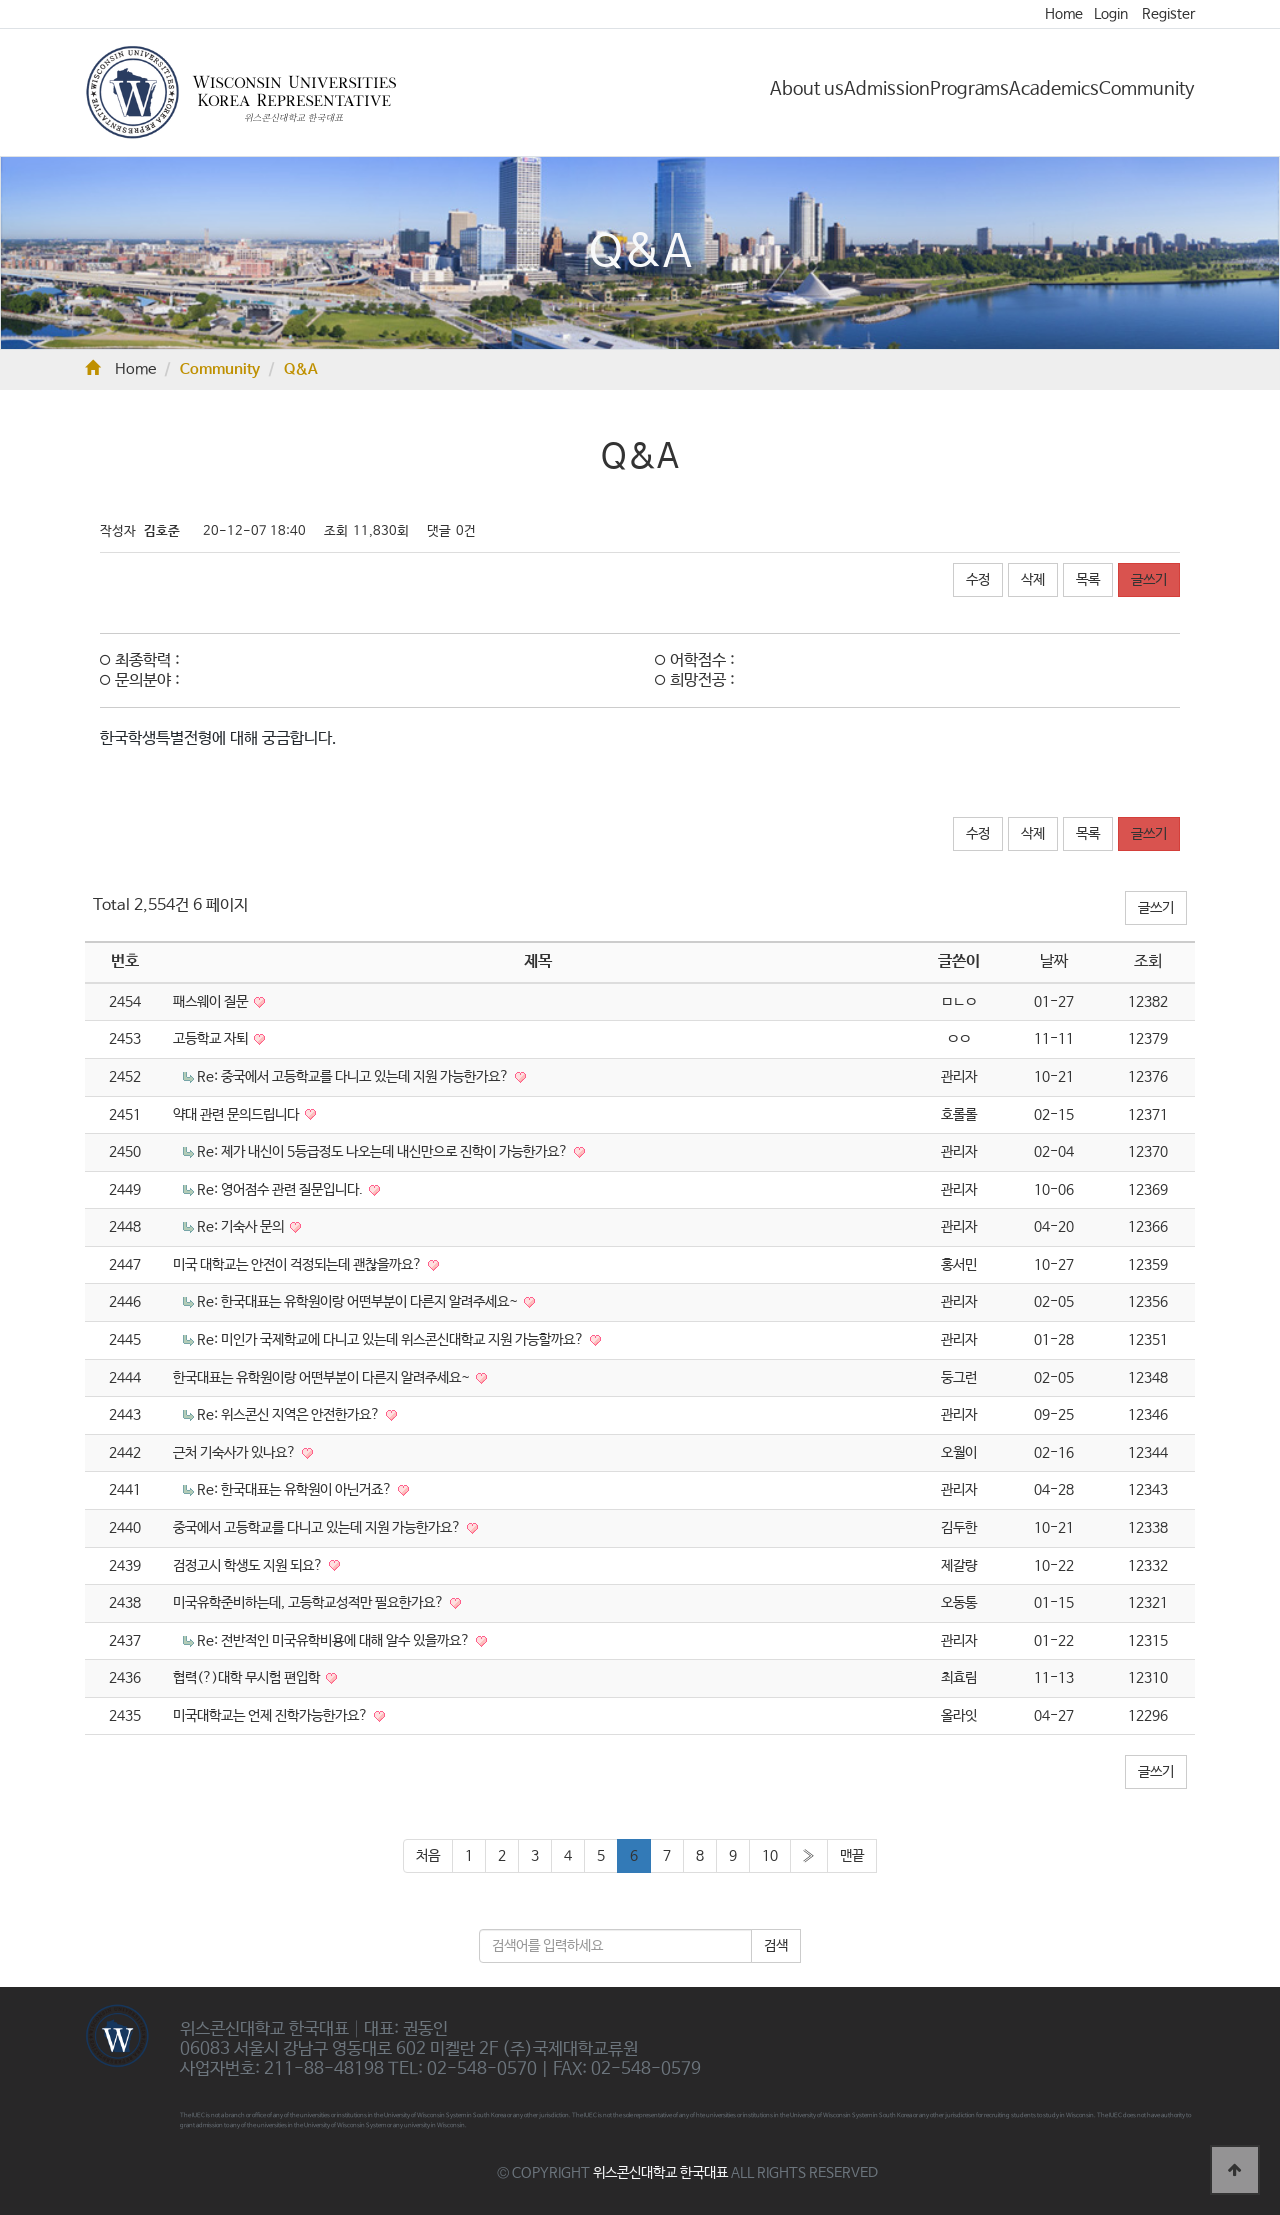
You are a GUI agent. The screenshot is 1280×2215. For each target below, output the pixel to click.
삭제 (1033, 580)
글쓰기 (1149, 580)
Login (1111, 14)
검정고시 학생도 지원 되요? (249, 1566)
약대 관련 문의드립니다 (237, 1115)
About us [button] (807, 89)
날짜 (1054, 961)
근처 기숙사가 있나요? (236, 1453)
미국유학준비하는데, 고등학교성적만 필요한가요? (310, 1603)
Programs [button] (969, 89)
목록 (1088, 580)
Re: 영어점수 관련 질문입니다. (281, 1190)
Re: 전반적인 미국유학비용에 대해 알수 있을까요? (335, 1641)
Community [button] (1147, 89)
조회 (1148, 961)
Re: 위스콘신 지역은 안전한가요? (290, 1415)
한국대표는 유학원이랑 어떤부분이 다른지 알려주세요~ (323, 1378)
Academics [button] (1054, 89)
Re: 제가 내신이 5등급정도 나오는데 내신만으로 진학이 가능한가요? (384, 1152)
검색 (776, 1946)
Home (1064, 14)
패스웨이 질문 (212, 1002)
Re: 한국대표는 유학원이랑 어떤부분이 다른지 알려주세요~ (359, 1302)
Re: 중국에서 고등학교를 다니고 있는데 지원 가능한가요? (354, 1077)
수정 (978, 580)
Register (1168, 14)
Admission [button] (887, 89)
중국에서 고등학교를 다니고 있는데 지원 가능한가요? (318, 1528)
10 (770, 1856)
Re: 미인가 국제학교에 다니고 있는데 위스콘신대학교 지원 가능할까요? (392, 1340)
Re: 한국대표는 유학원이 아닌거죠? (296, 1490)
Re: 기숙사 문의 (242, 1227)
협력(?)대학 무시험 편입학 (248, 1678)
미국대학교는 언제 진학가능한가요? (272, 1716)
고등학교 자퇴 (212, 1039)
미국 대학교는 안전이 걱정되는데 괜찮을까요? (299, 1265)
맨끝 (852, 1856)
